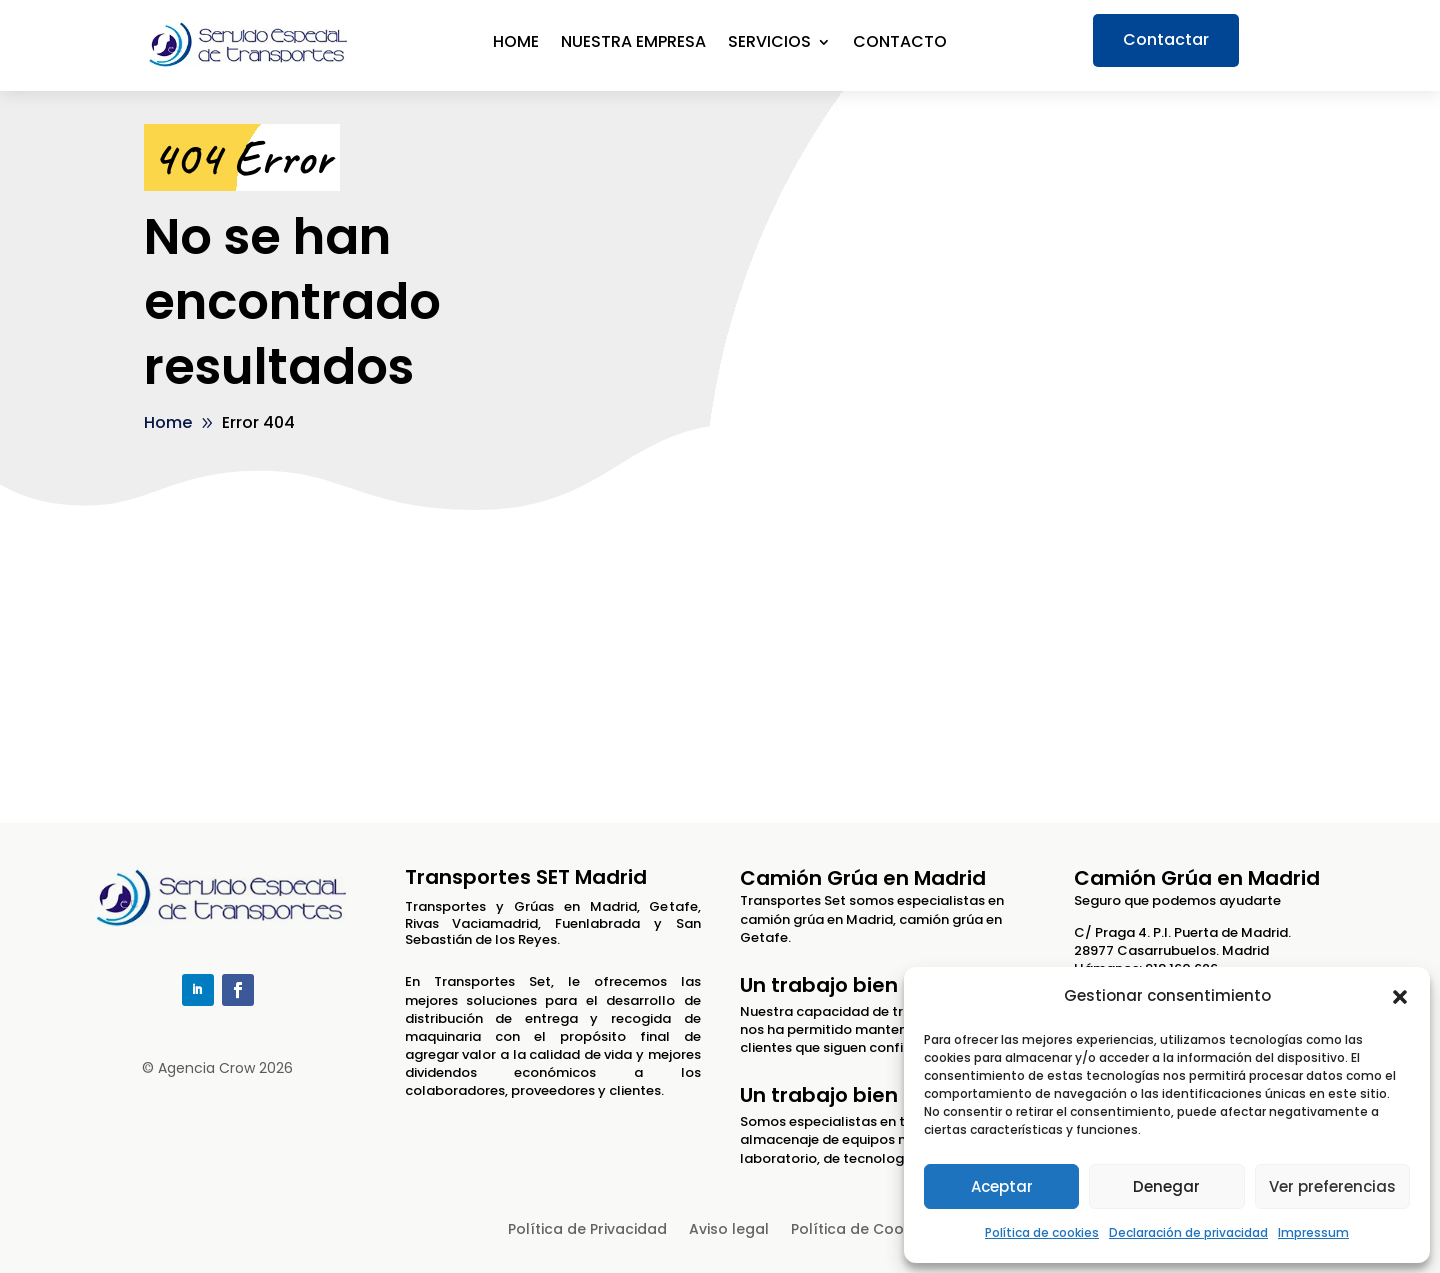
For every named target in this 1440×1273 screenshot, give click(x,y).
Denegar (1166, 1186)
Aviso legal (729, 1230)
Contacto (900, 44)
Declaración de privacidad (1188, 1232)
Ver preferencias (1332, 1186)
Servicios (769, 44)
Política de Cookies (861, 1230)
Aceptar (1002, 1186)
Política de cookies (1042, 1232)
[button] (1400, 997)
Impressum (1313, 1232)
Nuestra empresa (633, 44)
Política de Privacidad (587, 1230)
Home (516, 44)
